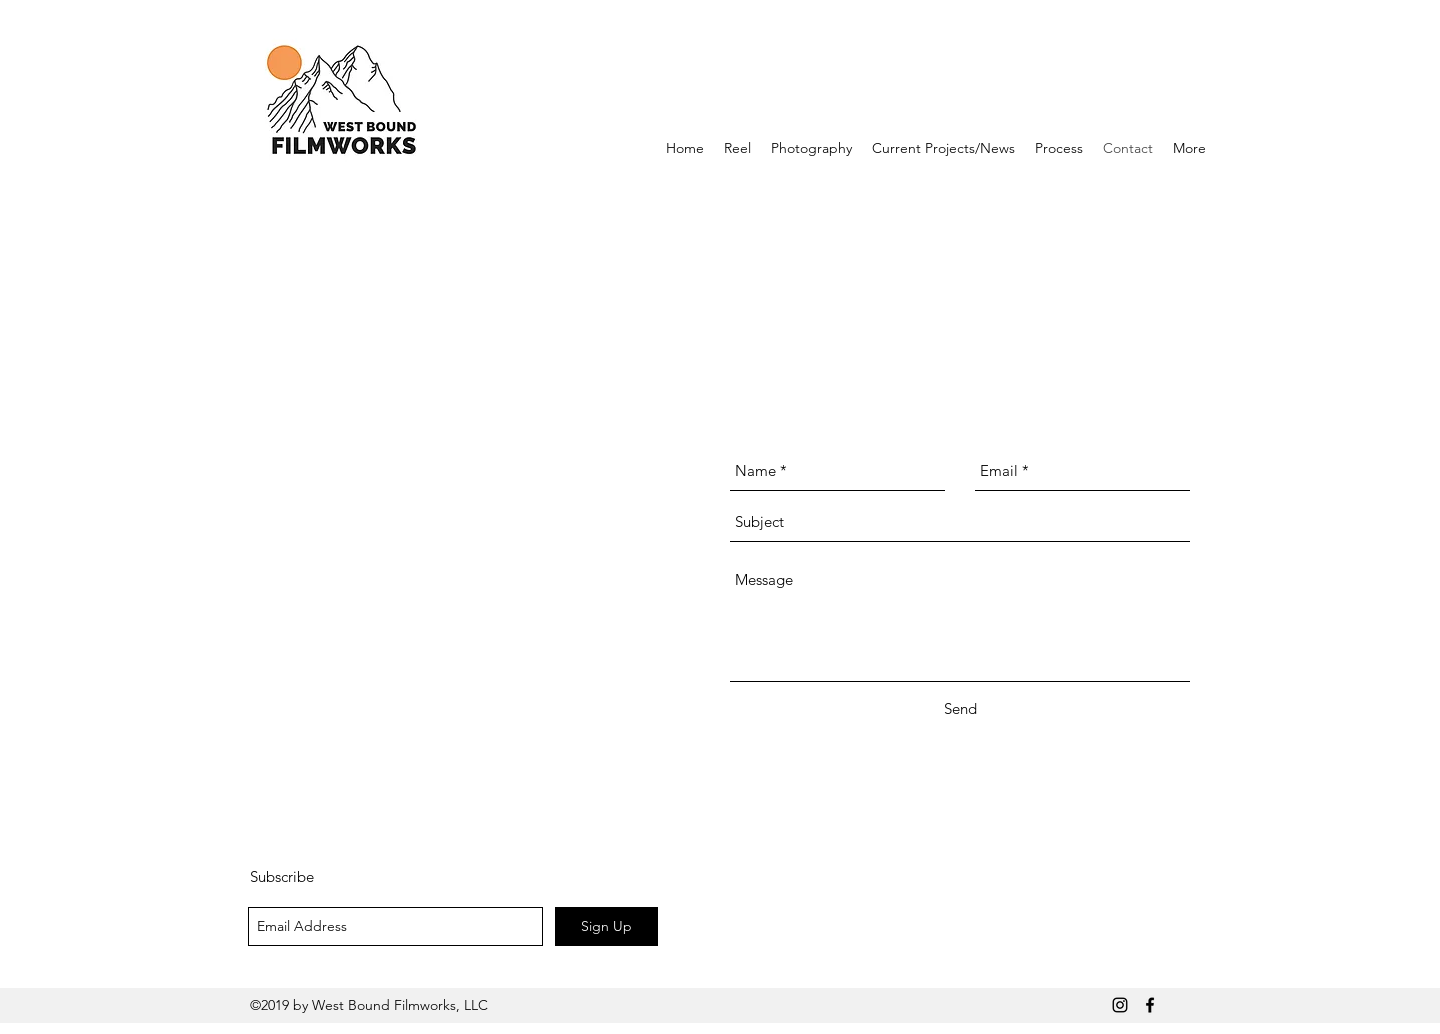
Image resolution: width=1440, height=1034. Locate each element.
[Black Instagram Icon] (1120, 1005)
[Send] (960, 709)
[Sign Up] (606, 926)
